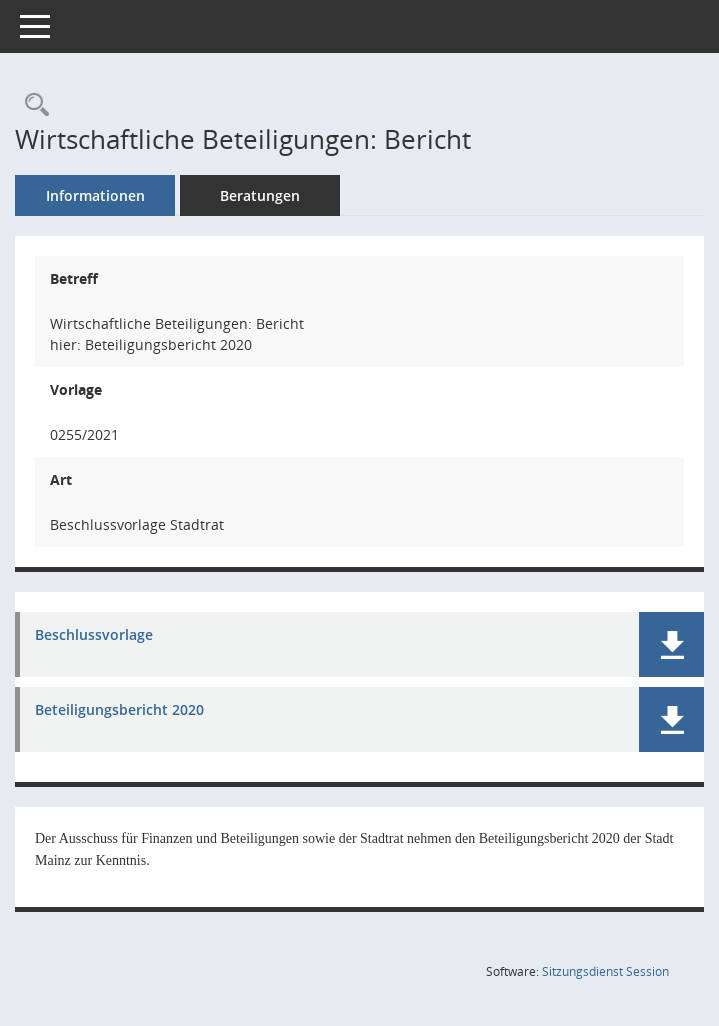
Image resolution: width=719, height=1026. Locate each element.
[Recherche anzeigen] (32, 105)
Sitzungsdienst (605, 971)
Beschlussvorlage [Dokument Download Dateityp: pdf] (94, 635)
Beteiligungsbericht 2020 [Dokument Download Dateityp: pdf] (119, 710)
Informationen (95, 195)
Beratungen (260, 195)
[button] (671, 644)
